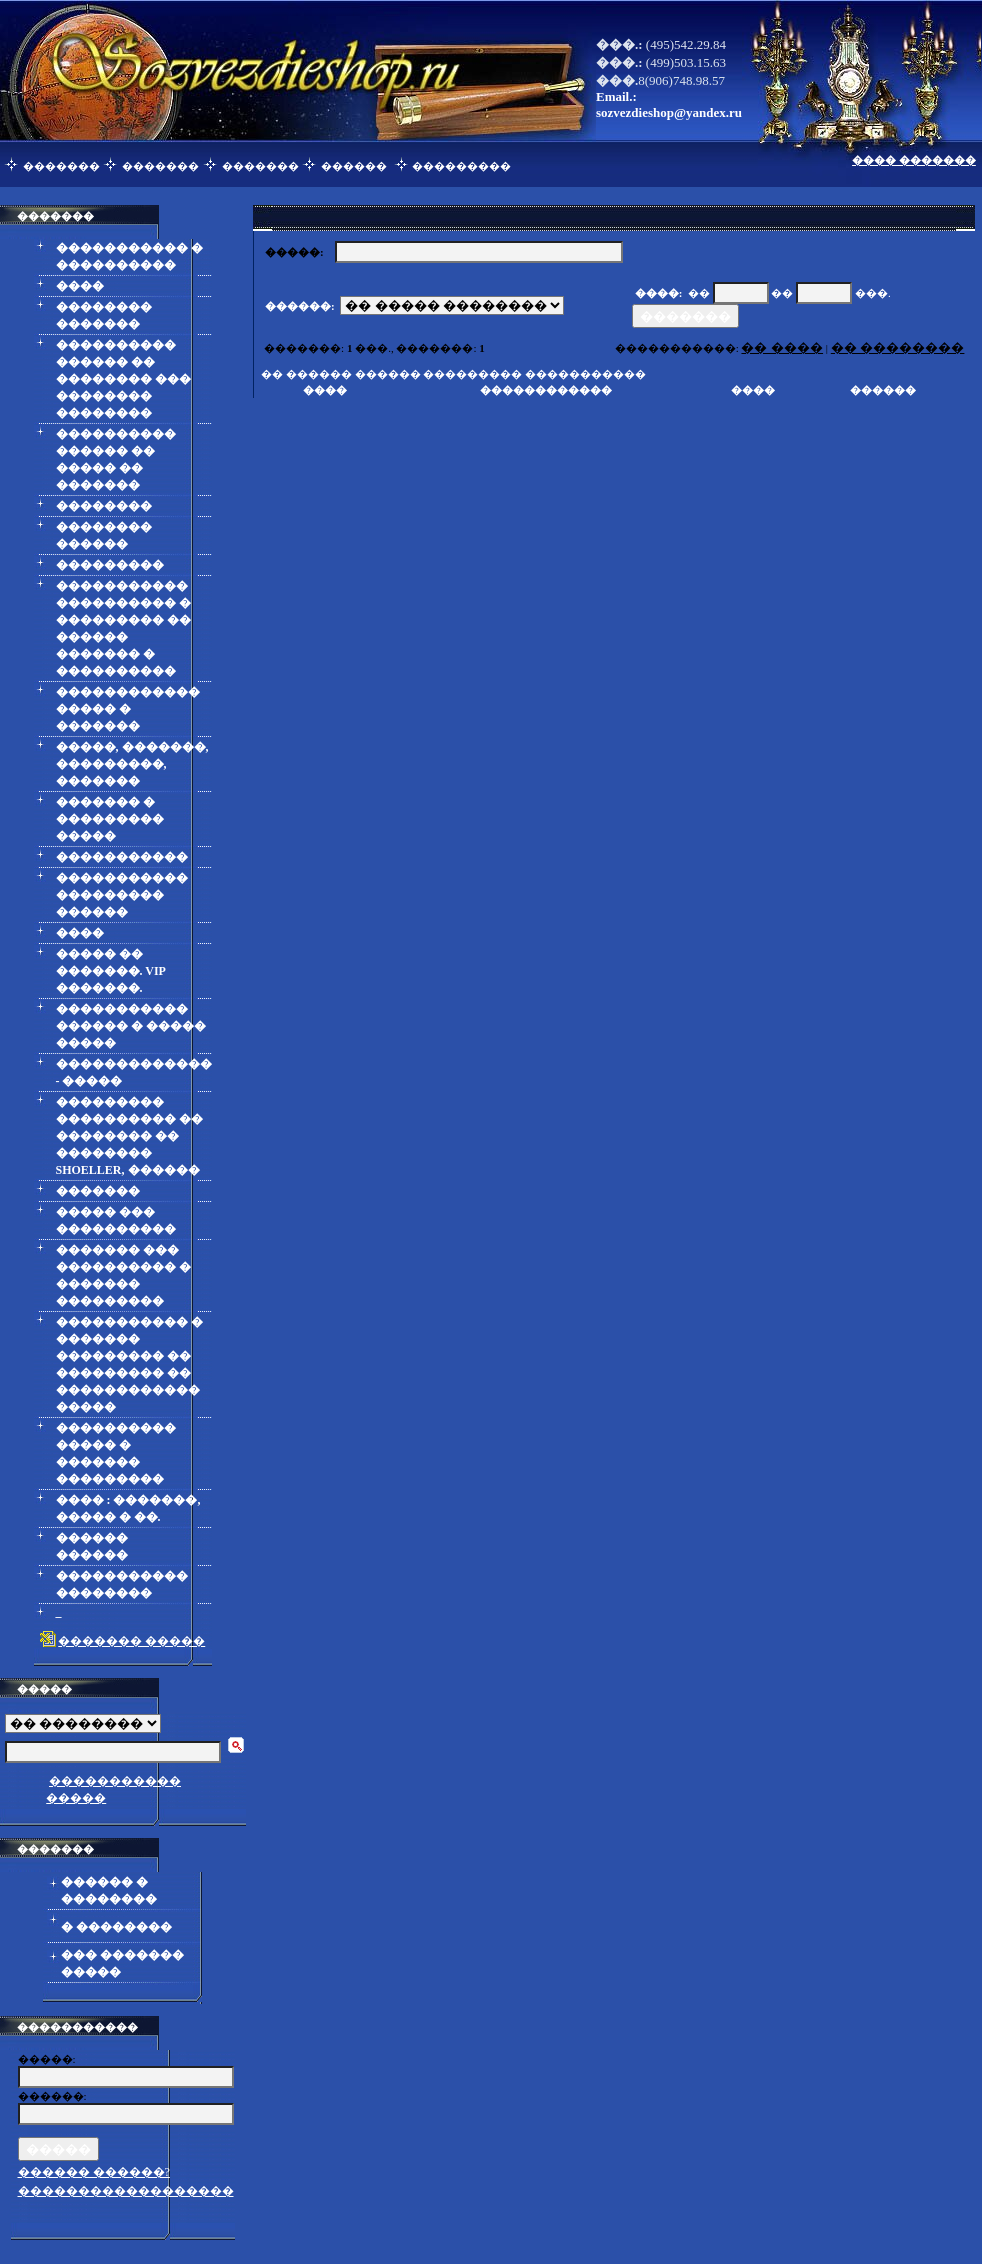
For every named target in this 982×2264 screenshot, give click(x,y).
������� (61, 166)
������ (354, 166)
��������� (461, 166)
